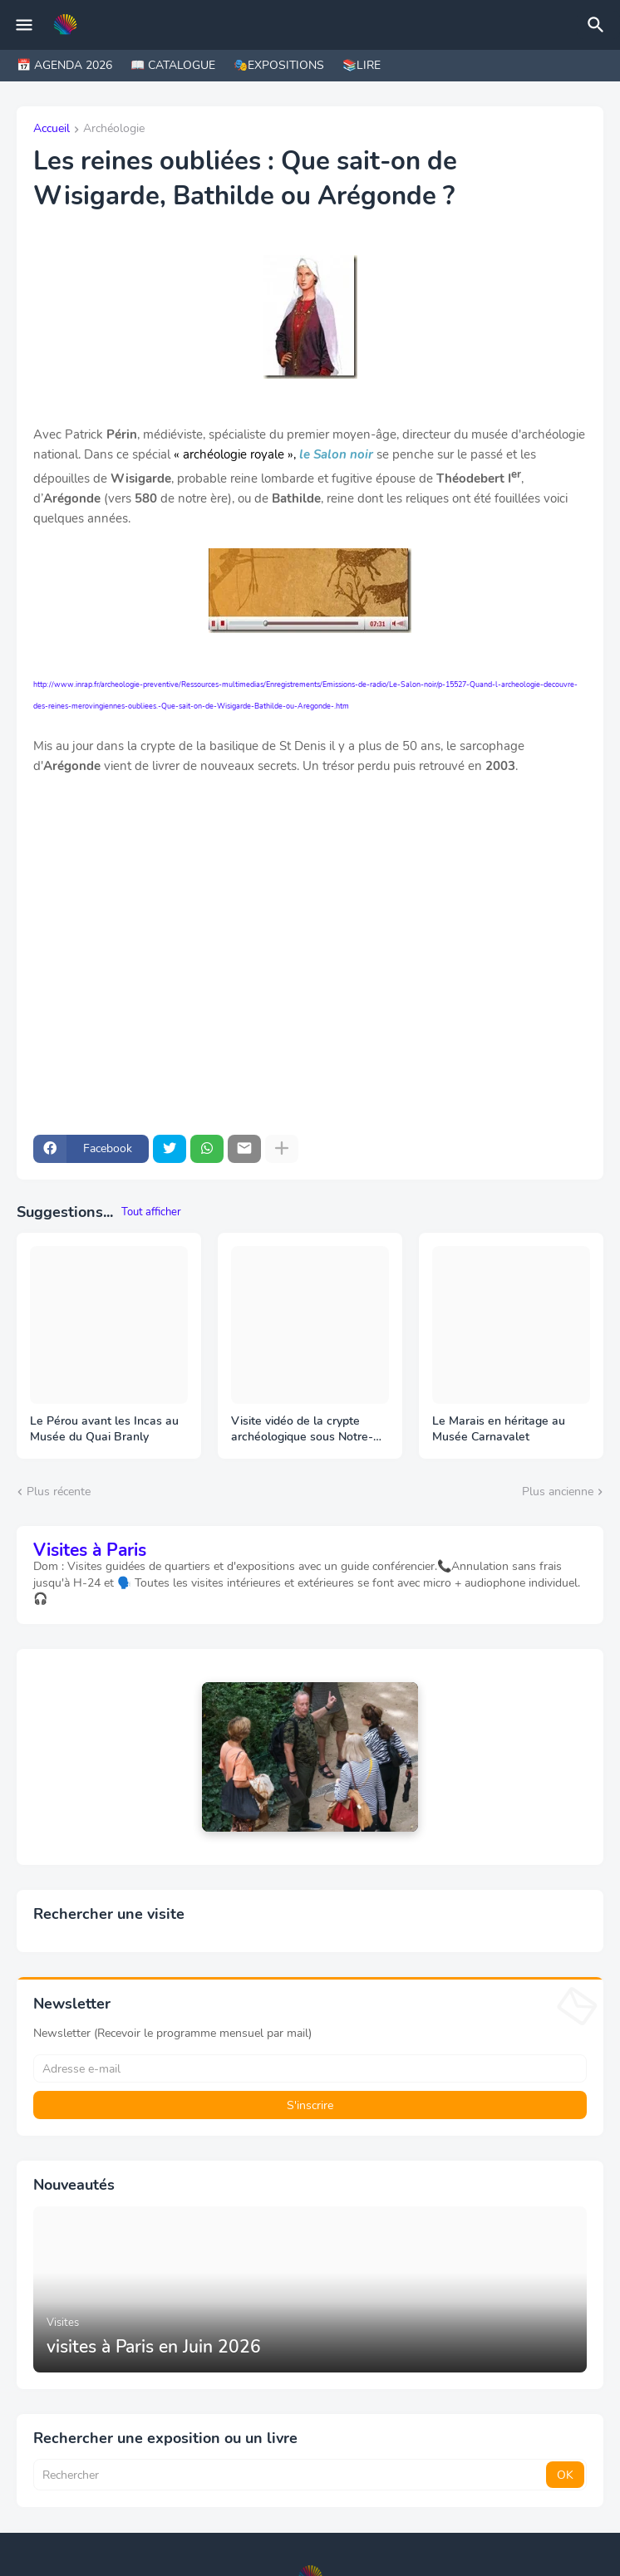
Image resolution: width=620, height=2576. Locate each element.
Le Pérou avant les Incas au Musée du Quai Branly (104, 1429)
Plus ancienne (557, 1491)
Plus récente (59, 1491)
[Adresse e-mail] (310, 2068)
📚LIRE (361, 65)
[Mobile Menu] (24, 25)
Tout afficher (151, 1212)
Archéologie (114, 129)
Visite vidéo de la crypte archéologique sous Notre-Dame (302, 1429)
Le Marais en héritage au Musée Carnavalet (498, 1429)
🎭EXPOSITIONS (279, 65)
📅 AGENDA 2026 (64, 65)
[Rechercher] (598, 25)
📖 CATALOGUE (172, 65)
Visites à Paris (89, 1550)
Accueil (51, 129)
